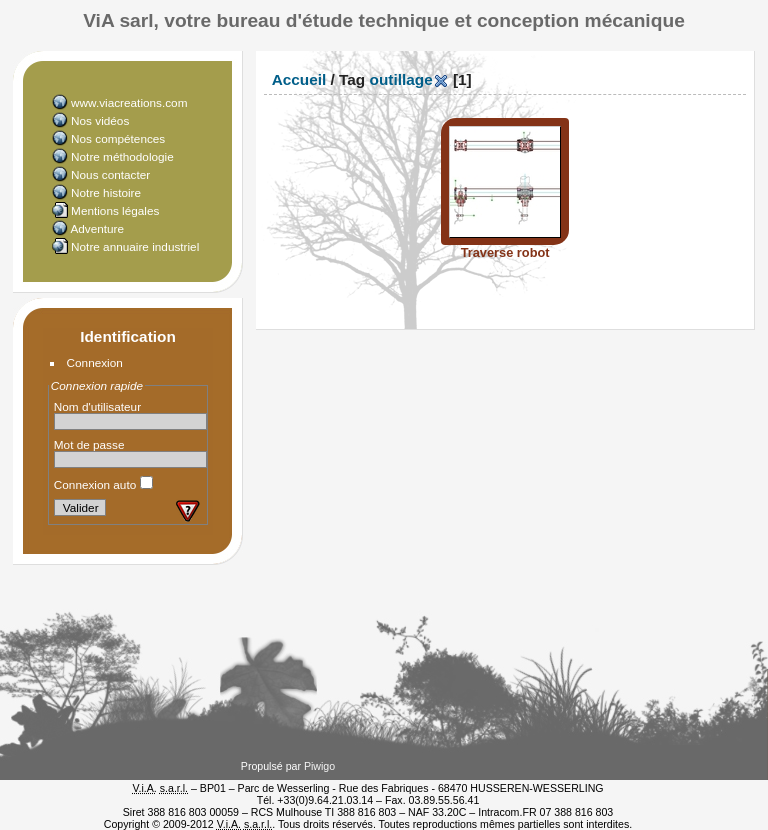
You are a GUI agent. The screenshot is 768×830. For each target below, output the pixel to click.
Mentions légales (115, 210)
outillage (401, 79)
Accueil (299, 79)
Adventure (97, 228)
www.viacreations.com (129, 102)
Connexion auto (103, 484)
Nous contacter (110, 174)
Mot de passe (89, 444)
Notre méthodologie (122, 156)
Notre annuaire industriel (135, 246)
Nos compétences (118, 138)
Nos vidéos (100, 120)
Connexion (95, 362)
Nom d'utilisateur (97, 406)
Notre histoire (106, 192)
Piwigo (319, 766)
